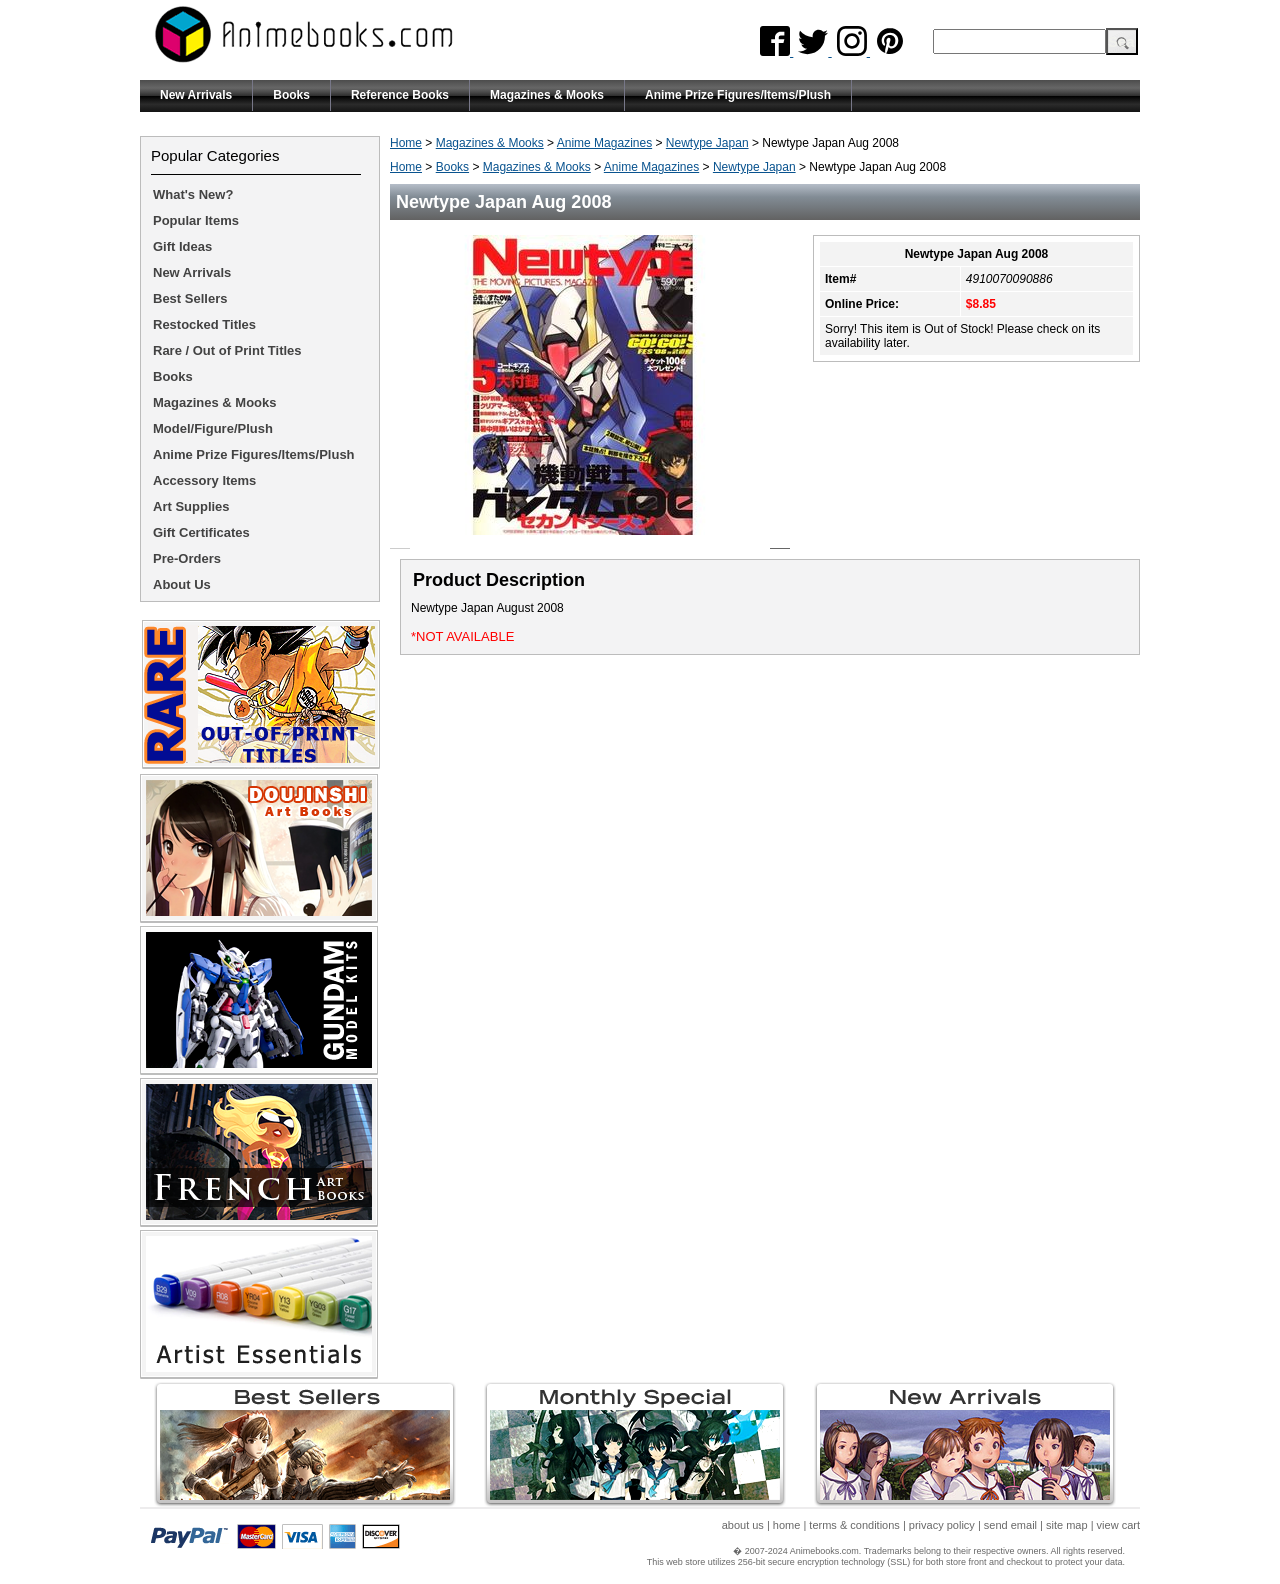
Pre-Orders (187, 558)
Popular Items (196, 220)
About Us (182, 584)
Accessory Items (204, 480)
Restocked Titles (204, 324)
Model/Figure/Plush (213, 428)
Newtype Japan (707, 143)
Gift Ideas (182, 246)
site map (1067, 1525)
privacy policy (942, 1525)
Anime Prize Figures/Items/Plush (738, 95)
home (787, 1525)
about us (743, 1525)
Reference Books (400, 95)
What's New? (193, 194)
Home (406, 143)
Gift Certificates (201, 532)
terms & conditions (854, 1525)
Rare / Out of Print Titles (227, 350)
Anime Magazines (604, 143)
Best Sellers (190, 298)
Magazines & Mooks (547, 95)
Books (291, 95)
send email (1010, 1525)
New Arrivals (196, 95)
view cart (1118, 1525)
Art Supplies (191, 506)
